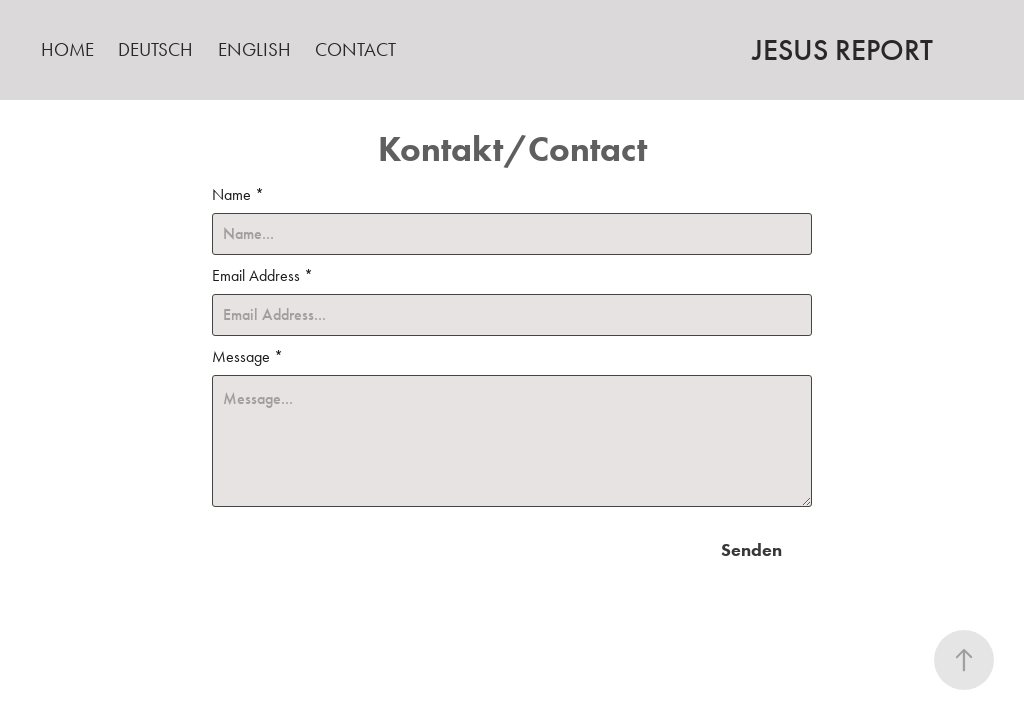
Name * (238, 195)
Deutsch (155, 49)
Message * (247, 357)
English (254, 49)
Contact (355, 49)
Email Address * (262, 276)
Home (67, 49)
